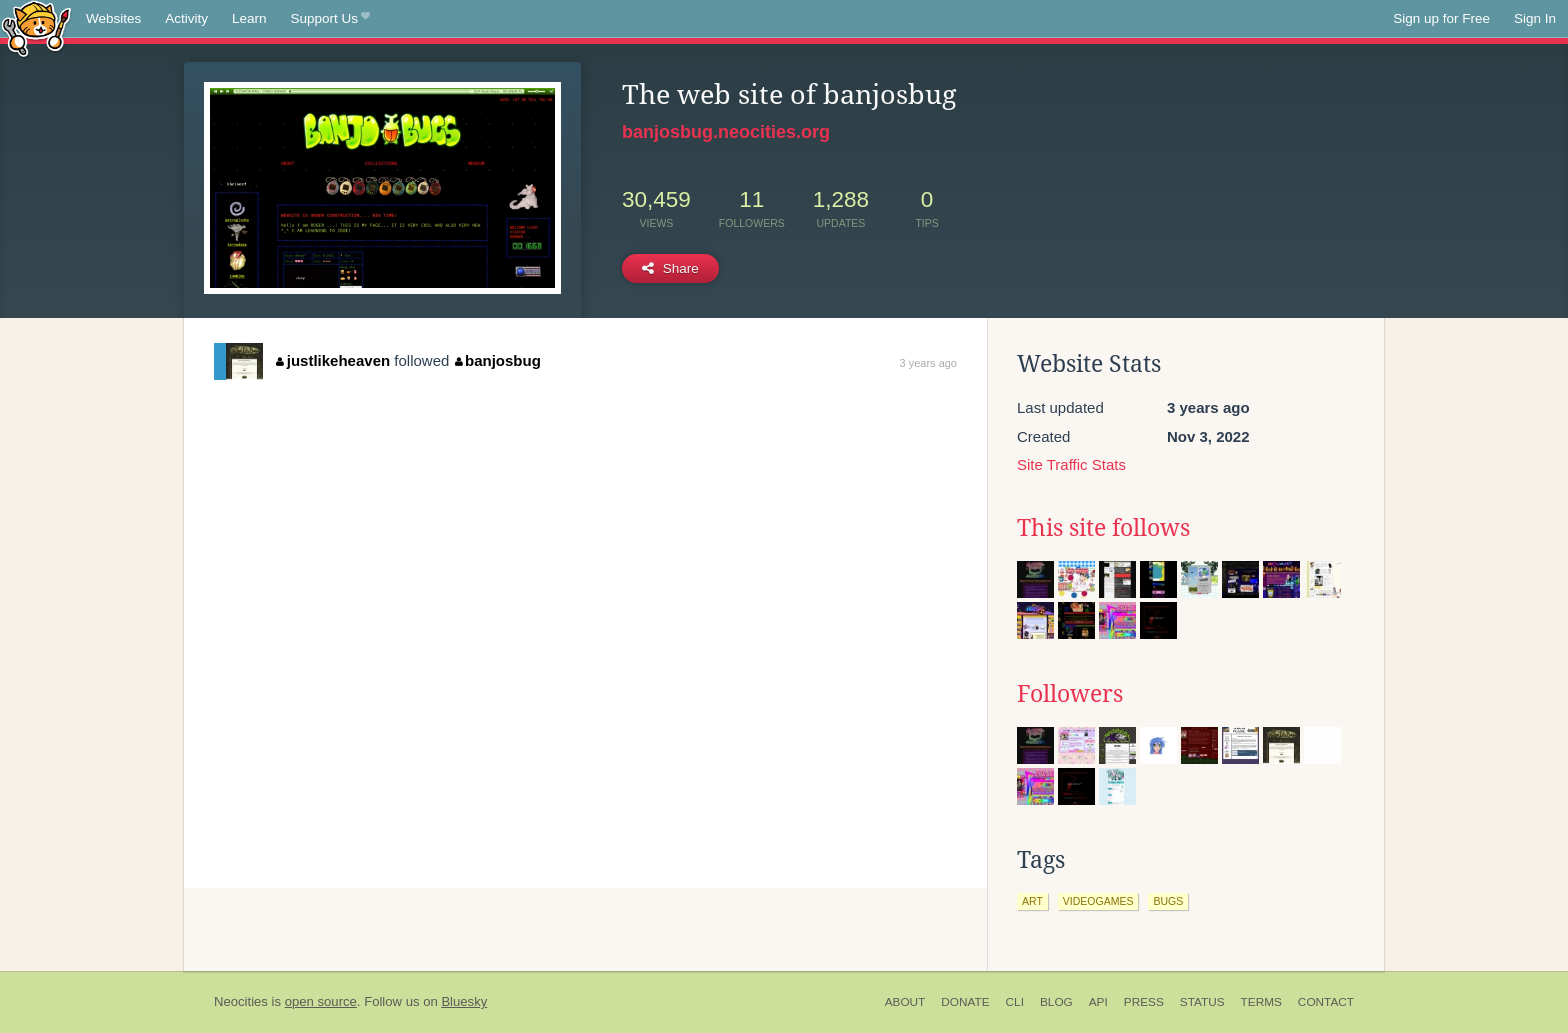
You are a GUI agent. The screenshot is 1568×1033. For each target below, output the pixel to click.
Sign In (1535, 18)
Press (1144, 1002)
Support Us (330, 19)
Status (1202, 1002)
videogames (1098, 901)
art (1032, 901)
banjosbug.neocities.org (726, 132)
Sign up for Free (1441, 18)
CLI (1015, 1002)
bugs (1168, 901)
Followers (1070, 694)
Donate (965, 1002)
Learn (249, 18)
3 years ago (928, 363)
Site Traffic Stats (1071, 464)
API (1098, 1002)
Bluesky (464, 1001)
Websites (113, 18)
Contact (1326, 1002)
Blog (1056, 1002)
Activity (186, 18)
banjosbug (498, 360)
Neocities (241, 1001)
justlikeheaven (333, 360)
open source (321, 1001)
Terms (1261, 1002)
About (905, 1002)
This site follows (1103, 528)
